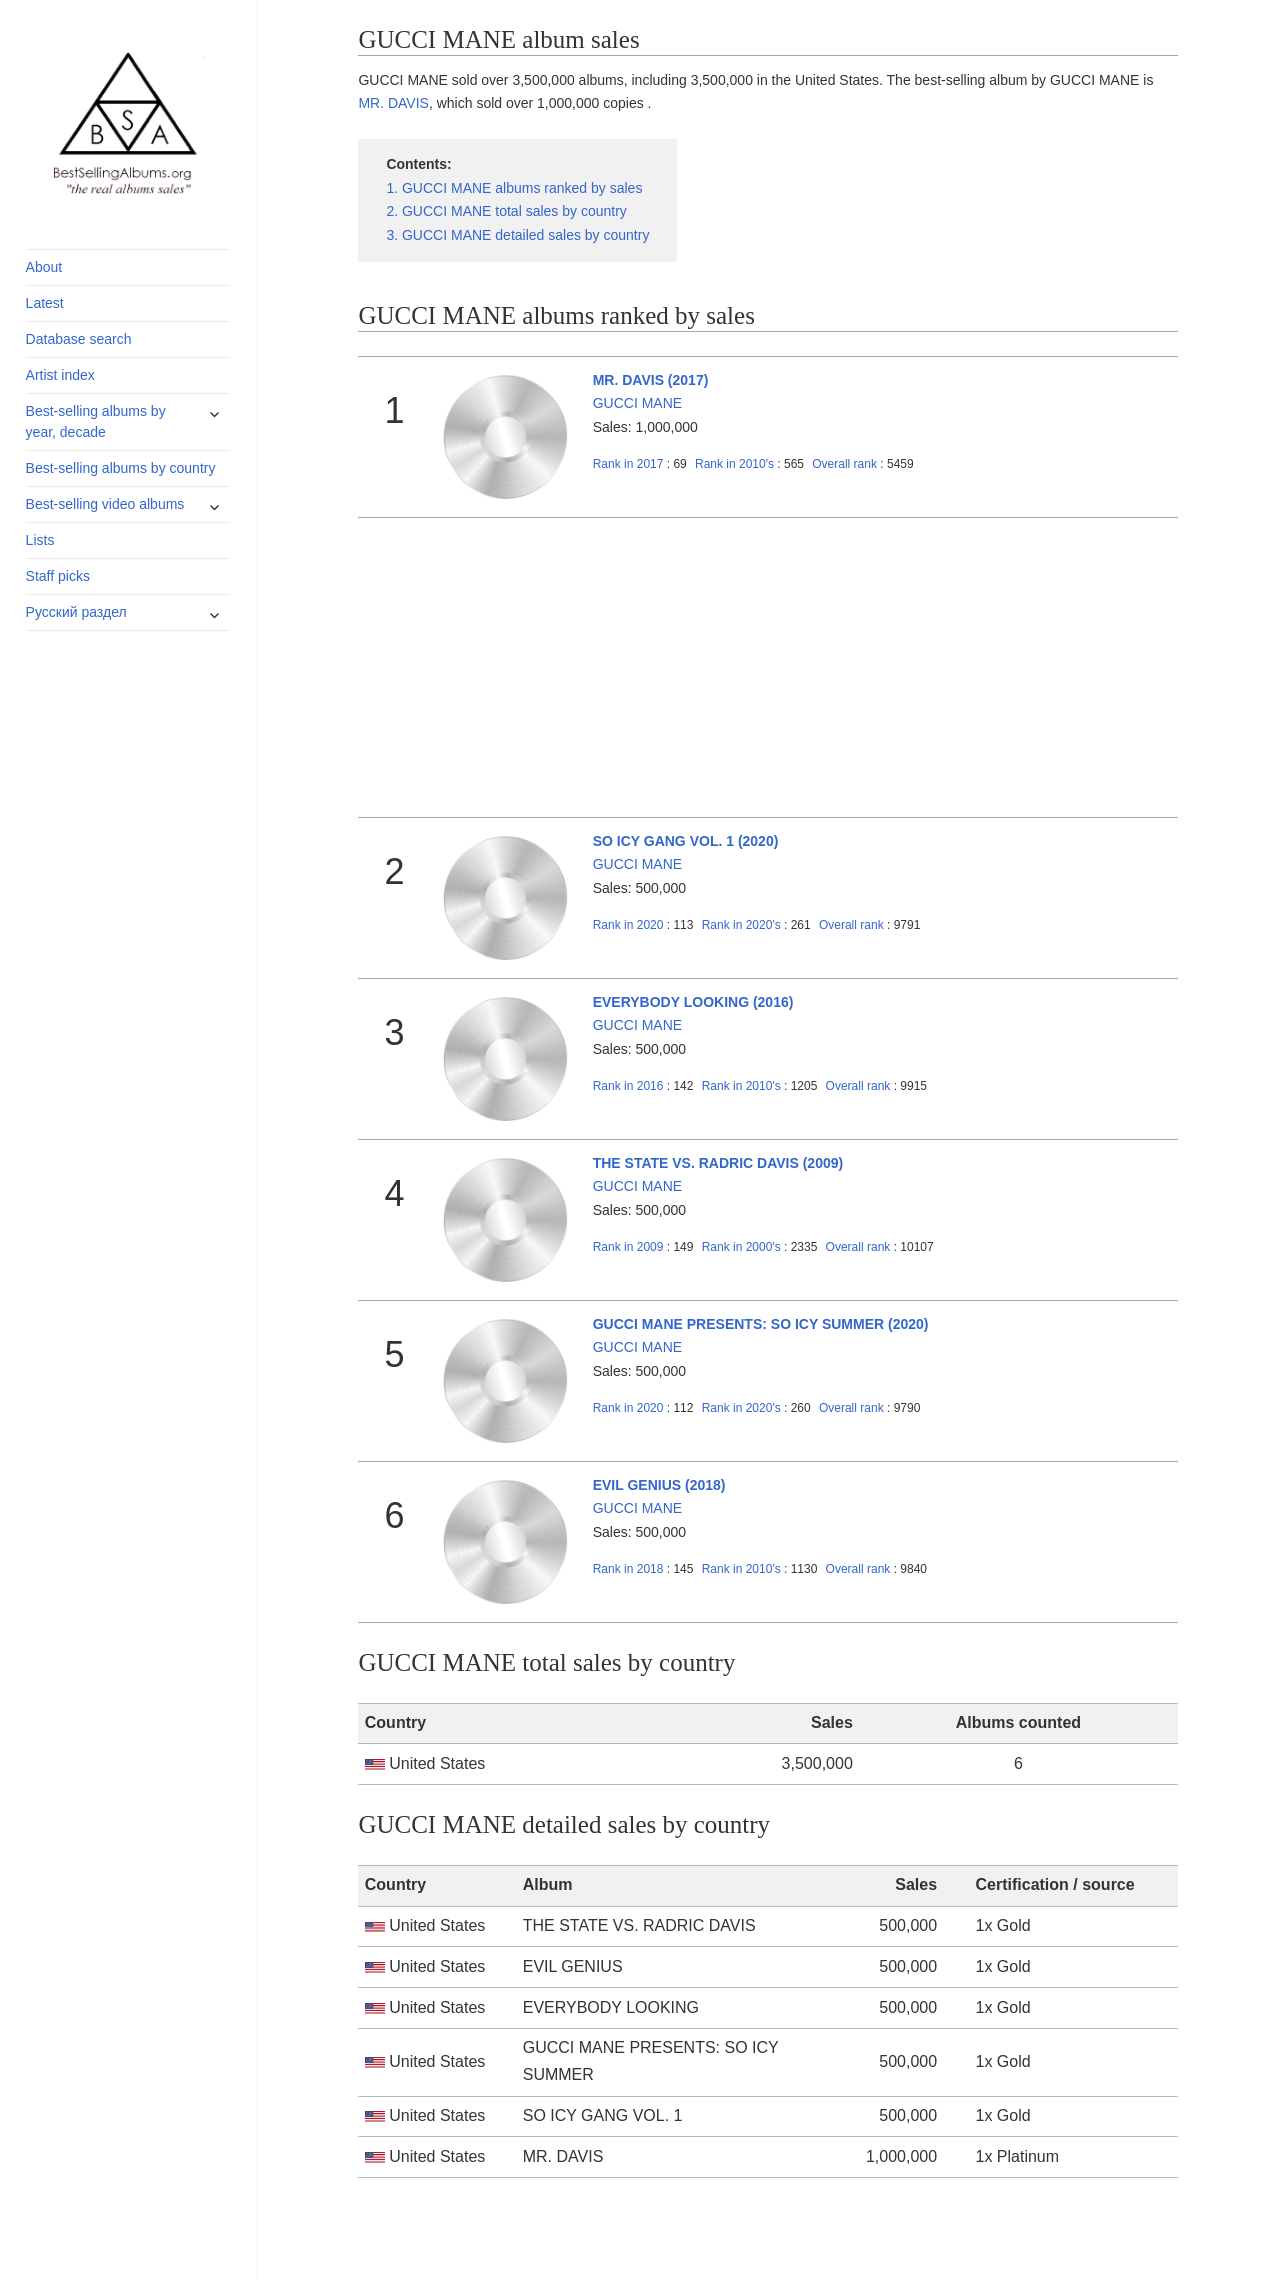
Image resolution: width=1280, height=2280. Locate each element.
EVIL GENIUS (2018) (659, 1485)
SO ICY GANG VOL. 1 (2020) (686, 841)
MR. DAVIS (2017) (651, 380)
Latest (45, 303)
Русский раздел (76, 612)
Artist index (60, 375)
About (44, 267)
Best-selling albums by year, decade (96, 421)
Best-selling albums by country (121, 468)
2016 (628, 1086)
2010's (736, 464)
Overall (844, 464)
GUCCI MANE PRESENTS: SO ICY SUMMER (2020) (761, 1324)
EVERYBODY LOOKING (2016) (693, 1002)
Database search (79, 339)
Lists (40, 540)
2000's (743, 1247)
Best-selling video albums (105, 504)
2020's (743, 925)
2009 (628, 1247)
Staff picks (58, 576)
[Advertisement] (768, 668)
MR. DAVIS (393, 103)
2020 (628, 925)
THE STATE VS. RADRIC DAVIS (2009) (718, 1163)
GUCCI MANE (637, 403)
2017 (628, 464)
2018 (628, 1569)
